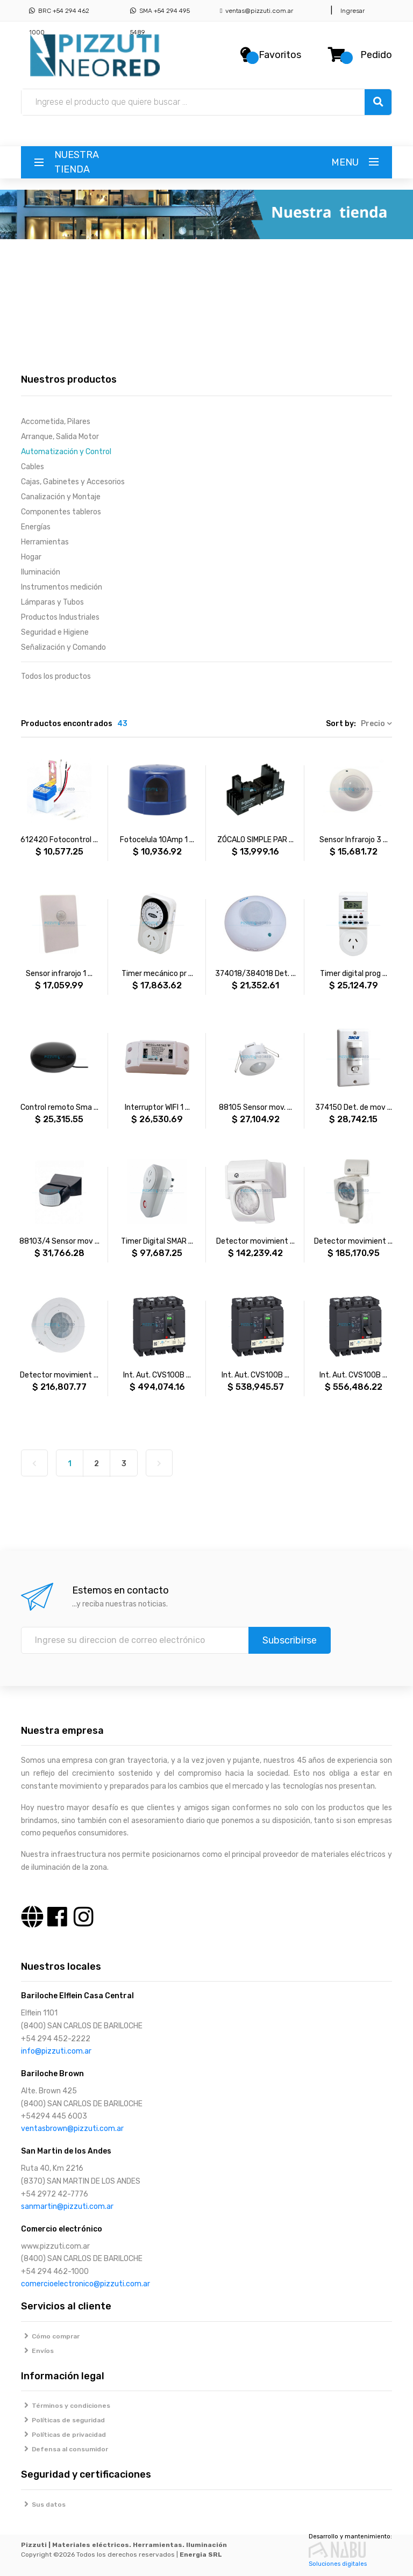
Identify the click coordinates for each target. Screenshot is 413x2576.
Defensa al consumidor (64, 2449)
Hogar (31, 557)
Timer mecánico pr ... (157, 973)
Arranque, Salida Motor (60, 436)
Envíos (37, 2351)
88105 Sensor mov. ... (255, 1107)
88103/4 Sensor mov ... (59, 1241)
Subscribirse (289, 1640)
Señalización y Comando (63, 647)
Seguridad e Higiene (55, 632)
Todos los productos (56, 676)
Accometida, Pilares (55, 421)
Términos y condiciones (65, 2405)
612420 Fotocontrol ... (59, 839)
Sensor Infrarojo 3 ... (353, 839)
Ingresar (351, 11)
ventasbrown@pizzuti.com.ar (72, 2128)
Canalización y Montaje (61, 496)
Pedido (376, 55)
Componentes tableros (61, 511)
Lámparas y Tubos (52, 602)
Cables (32, 466)
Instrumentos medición (61, 587)
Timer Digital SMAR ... (157, 1241)
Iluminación (40, 572)
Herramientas (45, 542)
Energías (36, 527)
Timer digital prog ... (353, 973)
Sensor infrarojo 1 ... (59, 973)
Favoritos (280, 55)
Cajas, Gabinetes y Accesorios (73, 481)
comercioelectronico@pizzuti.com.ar (85, 2283)
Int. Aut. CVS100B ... (157, 1375)
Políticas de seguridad (63, 2420)
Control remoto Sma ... (59, 1107)
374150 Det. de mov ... (353, 1107)
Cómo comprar (50, 2336)
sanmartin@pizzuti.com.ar (67, 2206)
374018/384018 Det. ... (255, 973)
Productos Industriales (60, 617)
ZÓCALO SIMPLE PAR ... (255, 839)
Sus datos (43, 2504)
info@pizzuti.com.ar (56, 2051)
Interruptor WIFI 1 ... (157, 1107)
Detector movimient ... (255, 1241)
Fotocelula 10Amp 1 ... (157, 839)
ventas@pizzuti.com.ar (256, 11)
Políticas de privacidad (63, 2434)
